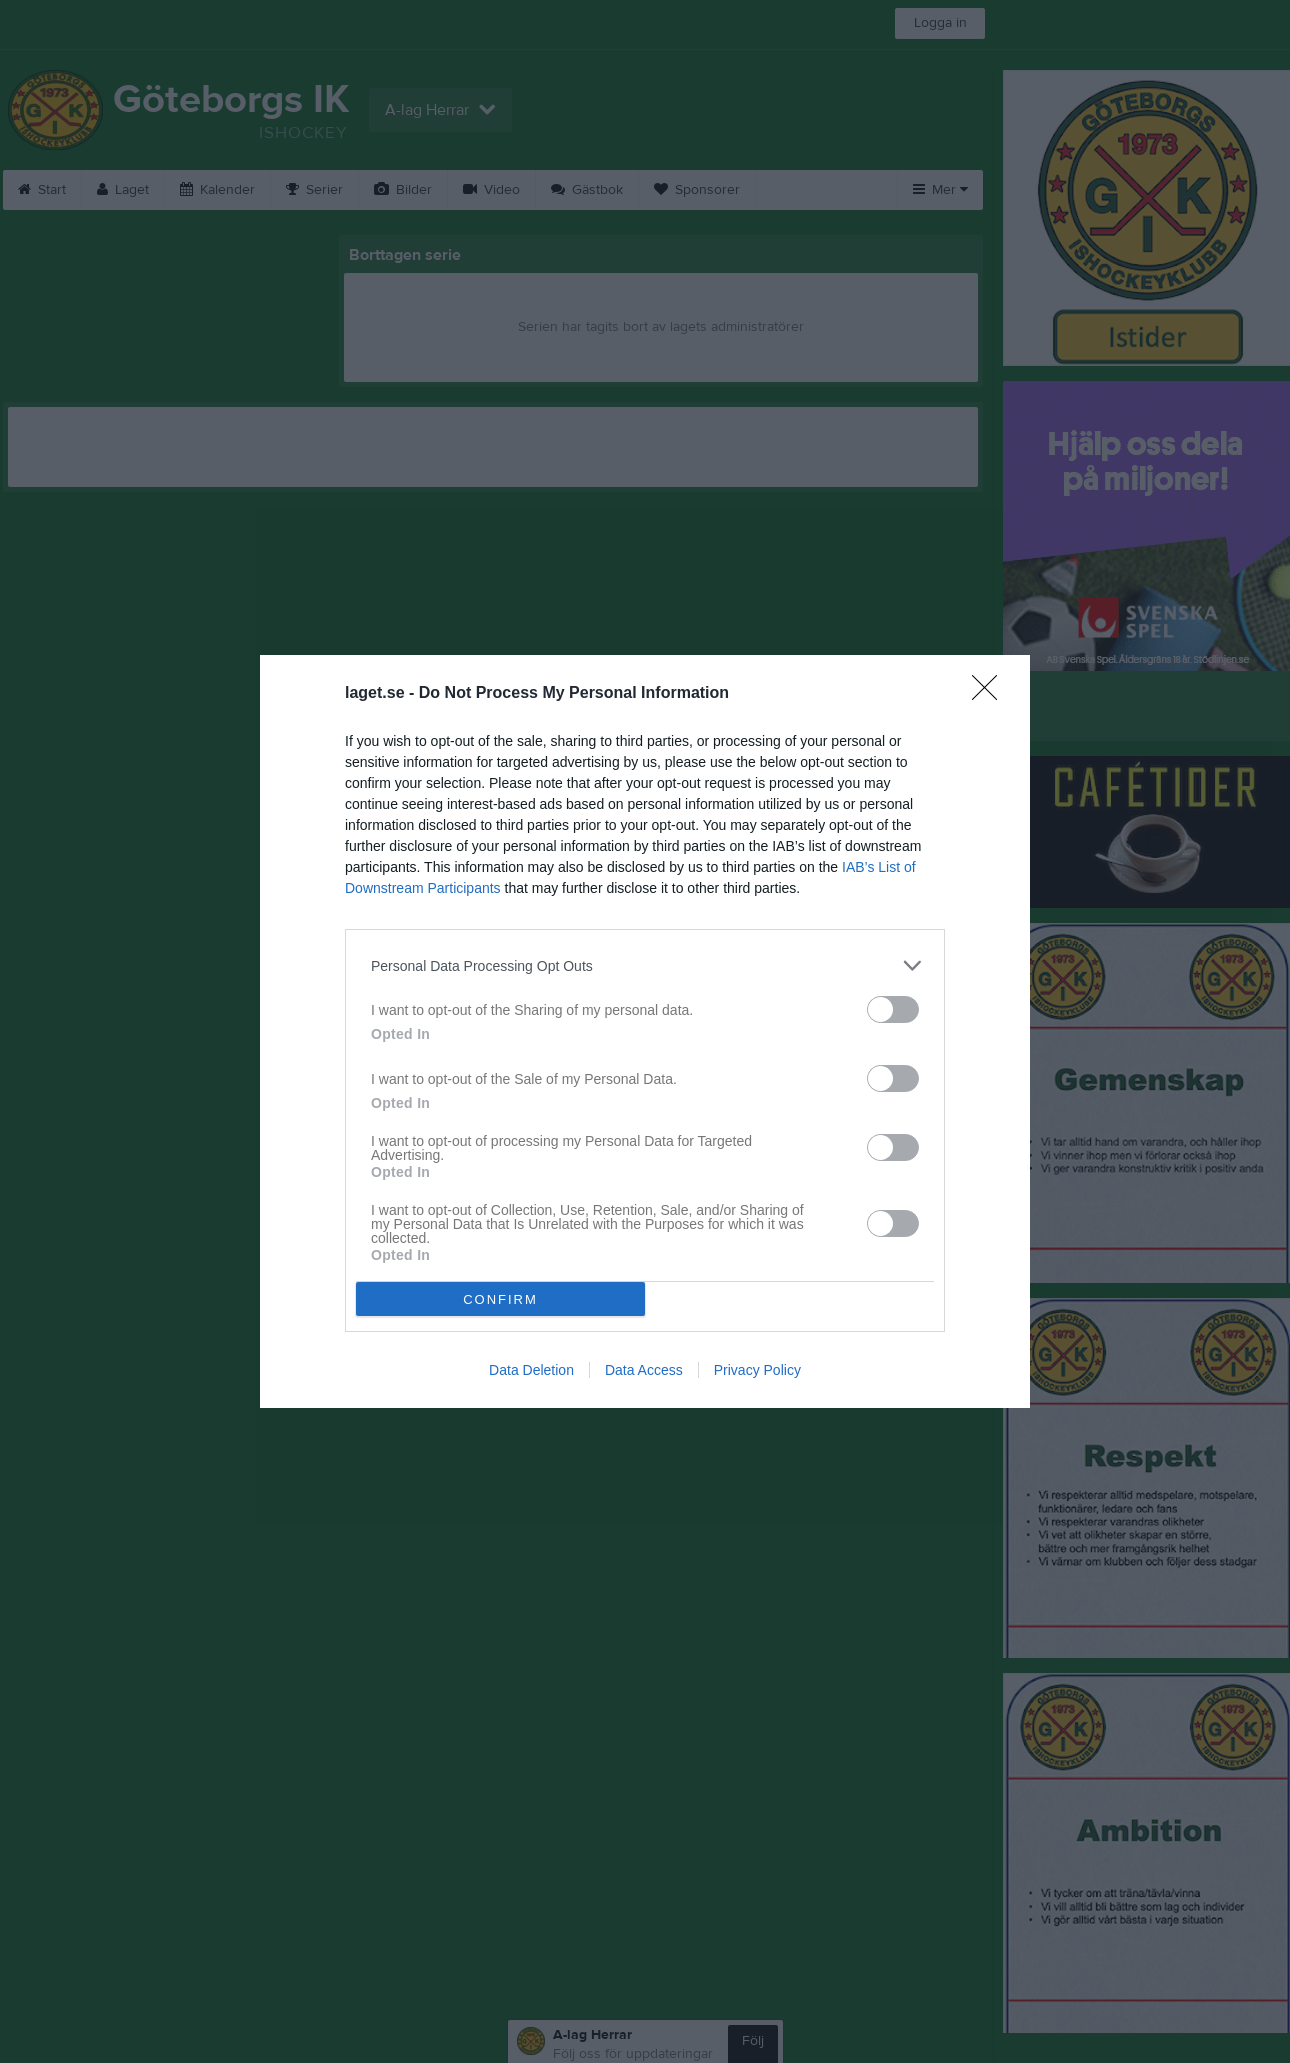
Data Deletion (531, 1370)
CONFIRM (500, 1298)
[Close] (991, 694)
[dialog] (645, 1031)
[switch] (893, 1009)
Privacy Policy (757, 1370)
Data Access (644, 1370)
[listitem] (645, 965)
